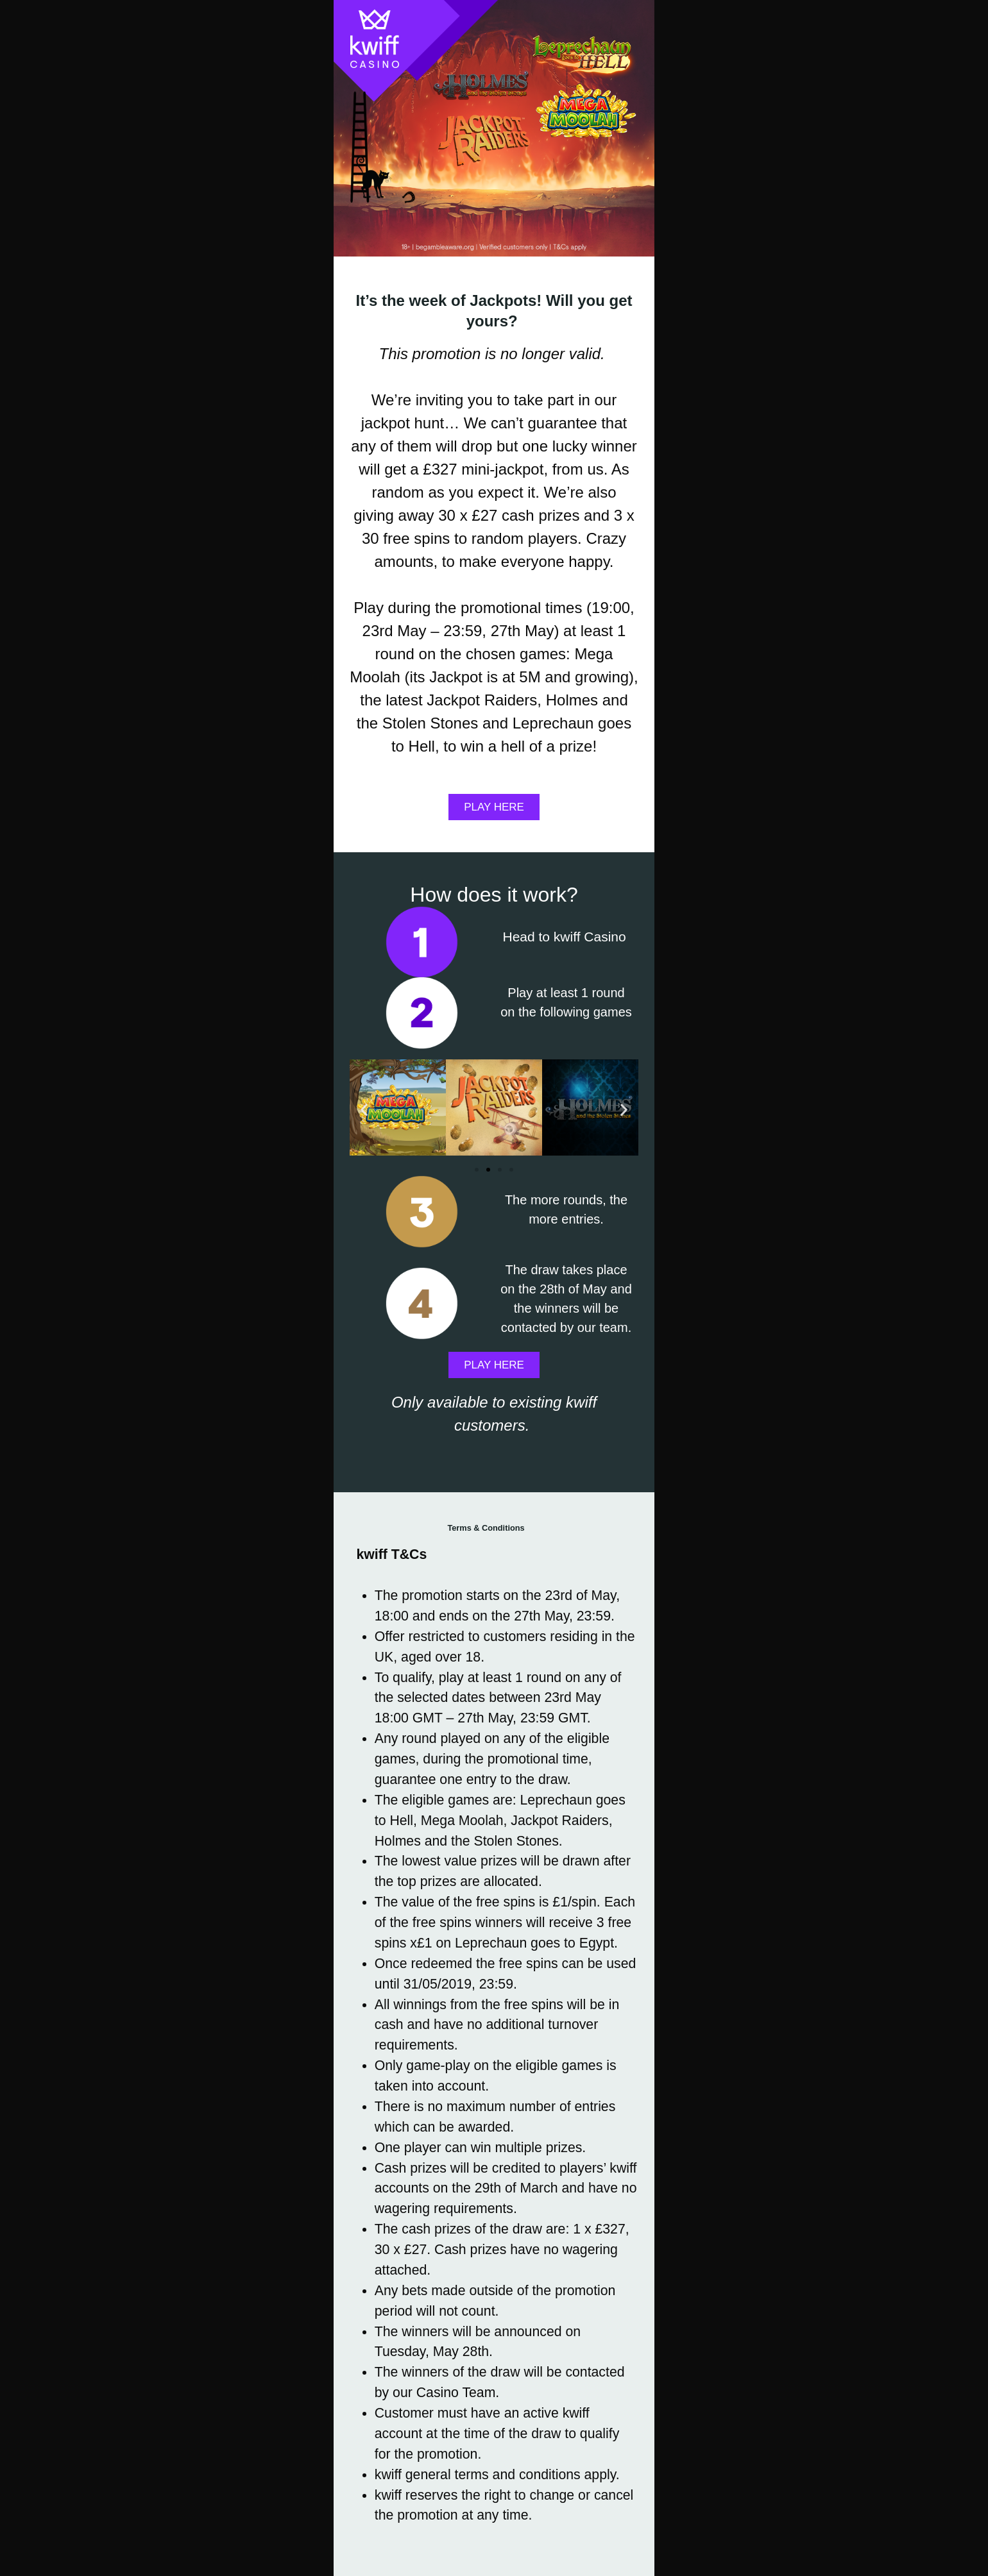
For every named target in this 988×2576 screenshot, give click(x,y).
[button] (364, 1108)
